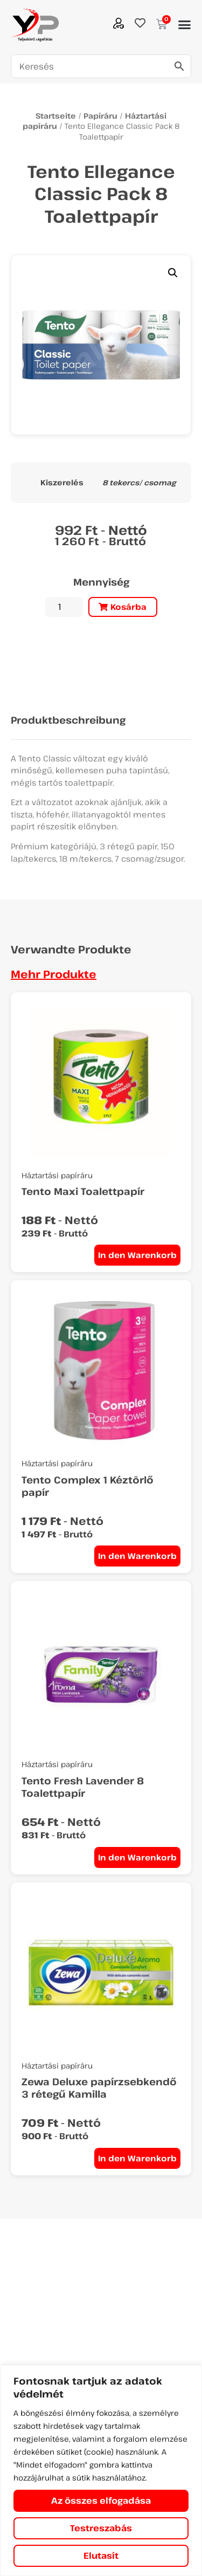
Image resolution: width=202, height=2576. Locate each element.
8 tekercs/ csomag (139, 482)
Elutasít (101, 2555)
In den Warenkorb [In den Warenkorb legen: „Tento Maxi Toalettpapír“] (137, 1254)
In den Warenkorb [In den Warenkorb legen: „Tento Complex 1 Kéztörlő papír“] (137, 1555)
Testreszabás (101, 2528)
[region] (101, 2470)
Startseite (56, 116)
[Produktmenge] (64, 607)
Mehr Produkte (53, 974)
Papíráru (100, 116)
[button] (184, 24)
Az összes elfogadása (101, 2500)
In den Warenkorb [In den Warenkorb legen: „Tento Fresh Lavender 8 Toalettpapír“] (137, 1857)
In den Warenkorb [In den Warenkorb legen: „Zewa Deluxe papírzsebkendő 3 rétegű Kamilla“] (137, 2158)
